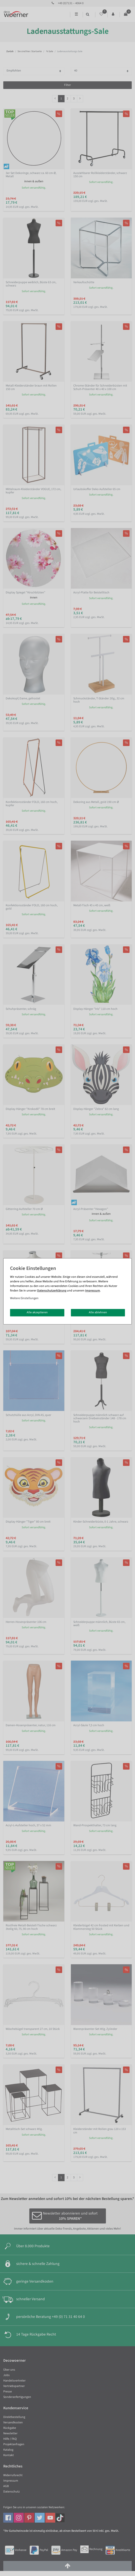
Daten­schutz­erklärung (51, 1290)
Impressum (92, 1290)
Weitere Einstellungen (24, 1298)
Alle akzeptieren (37, 1312)
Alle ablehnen (98, 1312)
